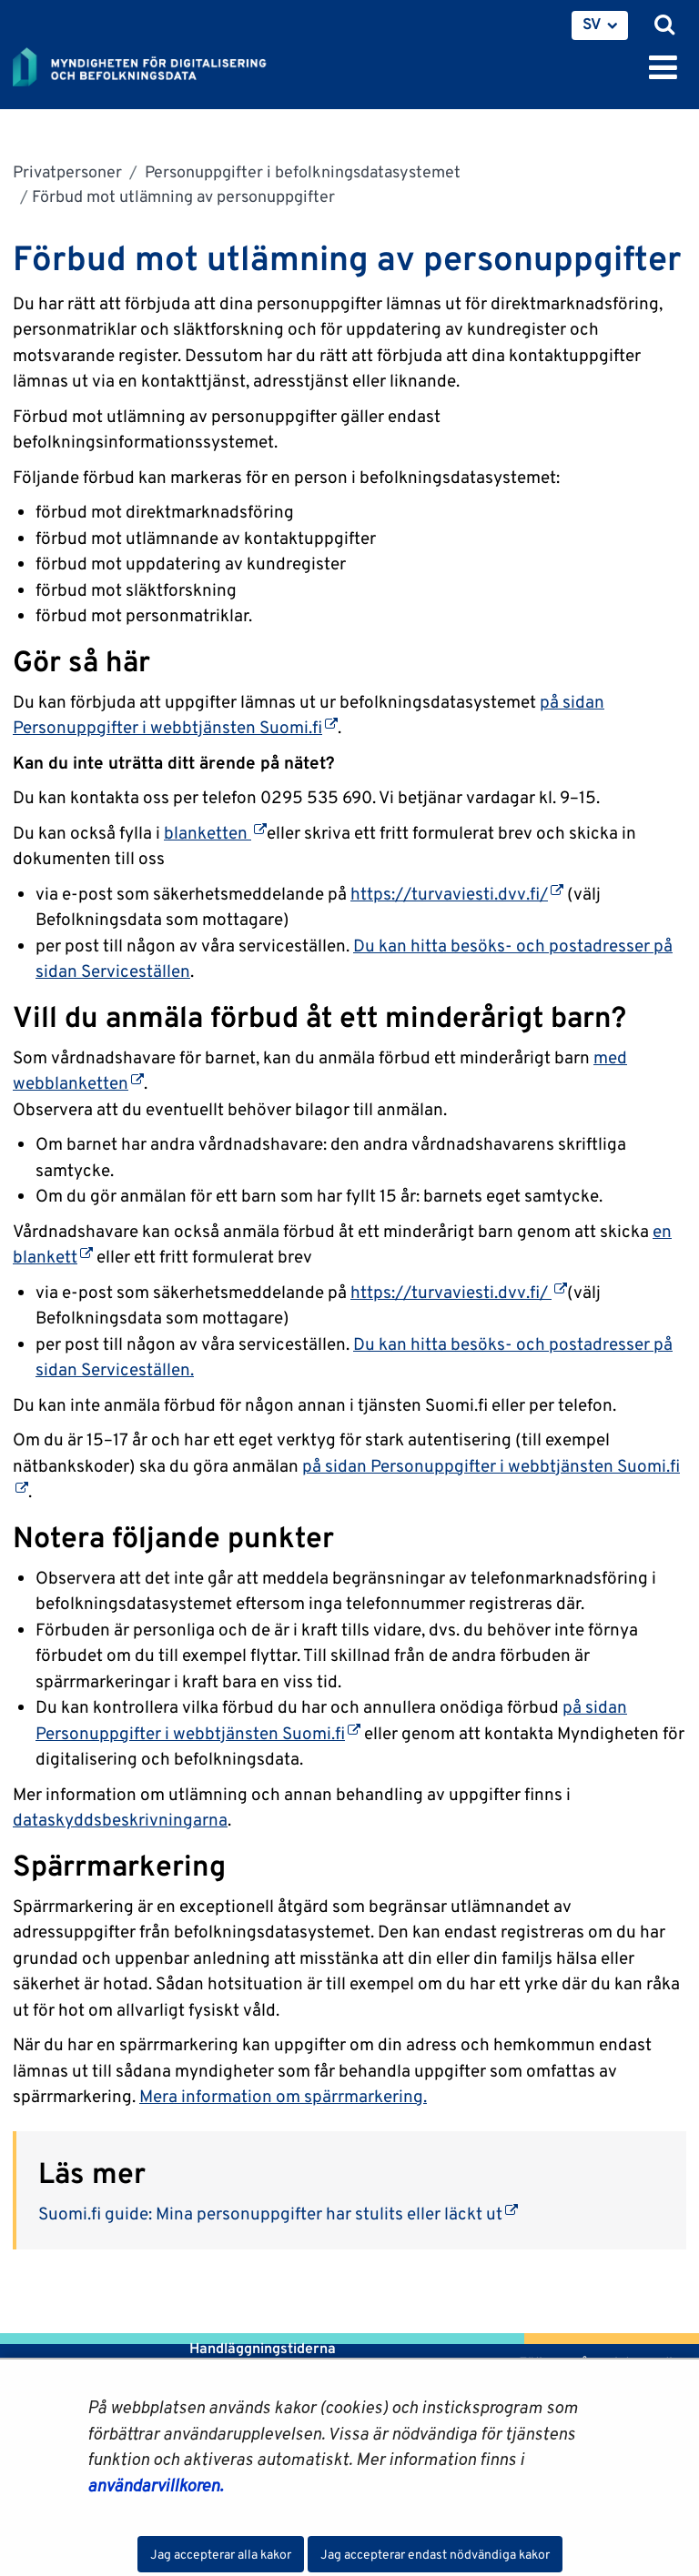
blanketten (215, 832)
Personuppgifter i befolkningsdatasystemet (301, 171)
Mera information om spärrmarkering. (283, 2096)
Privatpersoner (67, 171)
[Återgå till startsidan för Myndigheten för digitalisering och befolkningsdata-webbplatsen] (151, 64)
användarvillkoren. (155, 2485)
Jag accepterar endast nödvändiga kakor (435, 2554)
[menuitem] (600, 25)
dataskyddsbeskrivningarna (120, 1819)
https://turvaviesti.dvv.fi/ (456, 893)
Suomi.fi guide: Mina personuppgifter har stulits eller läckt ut (278, 2213)
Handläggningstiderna (261, 2348)
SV (592, 24)
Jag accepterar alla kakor (220, 2554)
